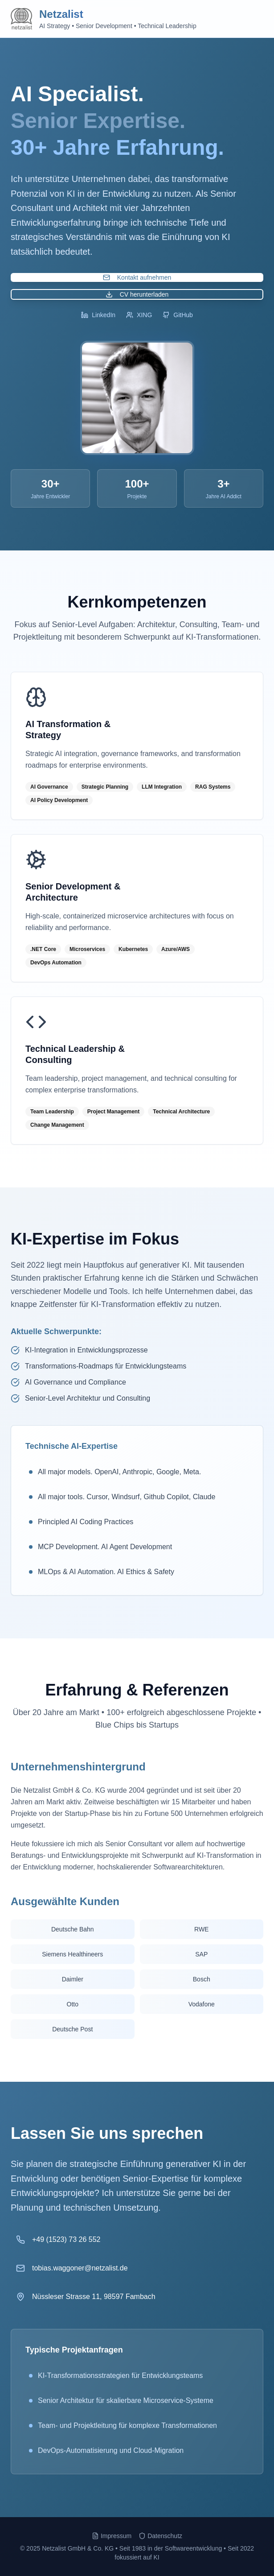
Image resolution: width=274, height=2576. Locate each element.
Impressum (111, 2535)
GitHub (178, 314)
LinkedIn (98, 314)
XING (139, 314)
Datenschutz (160, 2535)
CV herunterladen (137, 294)
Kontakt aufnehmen (137, 277)
